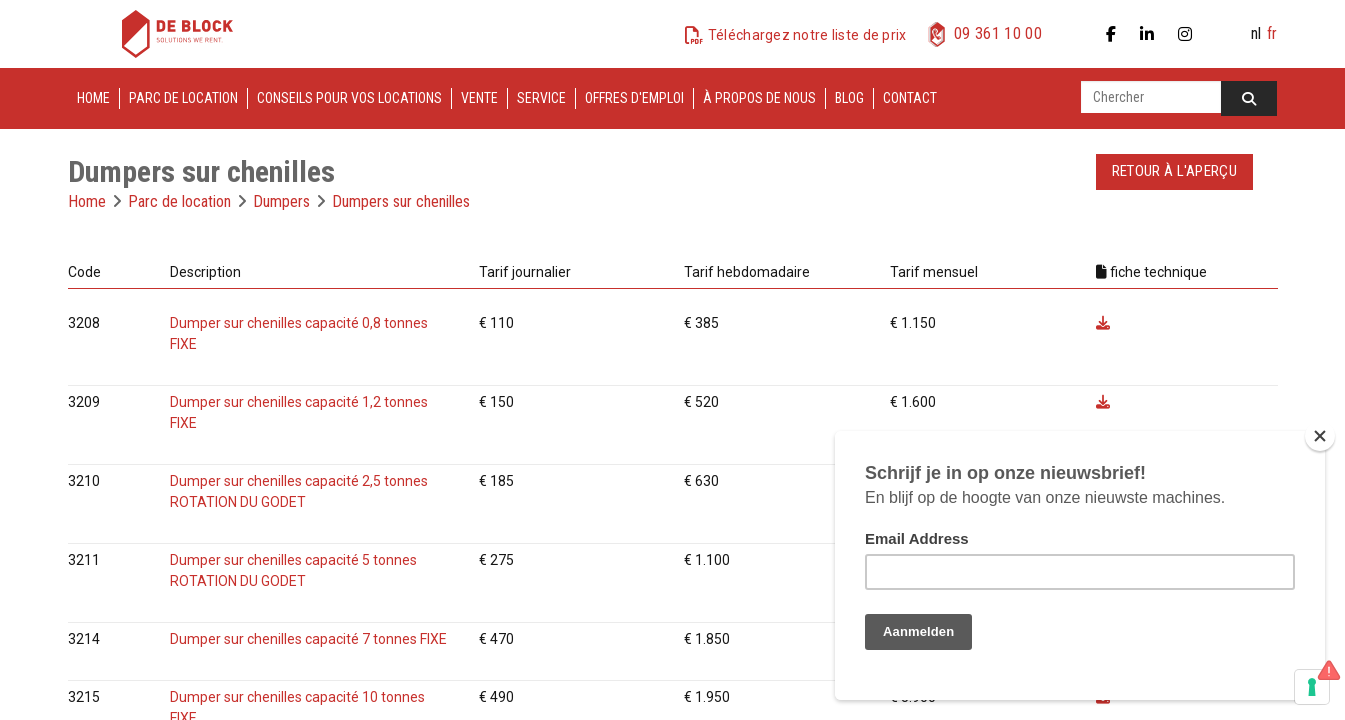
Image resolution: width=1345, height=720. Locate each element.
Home (93, 98)
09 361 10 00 (998, 33)
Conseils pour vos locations (349, 98)
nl (1256, 33)
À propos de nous (759, 98)
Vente (479, 98)
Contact (910, 98)
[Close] (1320, 436)
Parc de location (183, 98)
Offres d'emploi (634, 98)
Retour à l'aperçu (1174, 171)
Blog (849, 98)
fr (1272, 33)
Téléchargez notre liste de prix (807, 35)
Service (541, 98)
